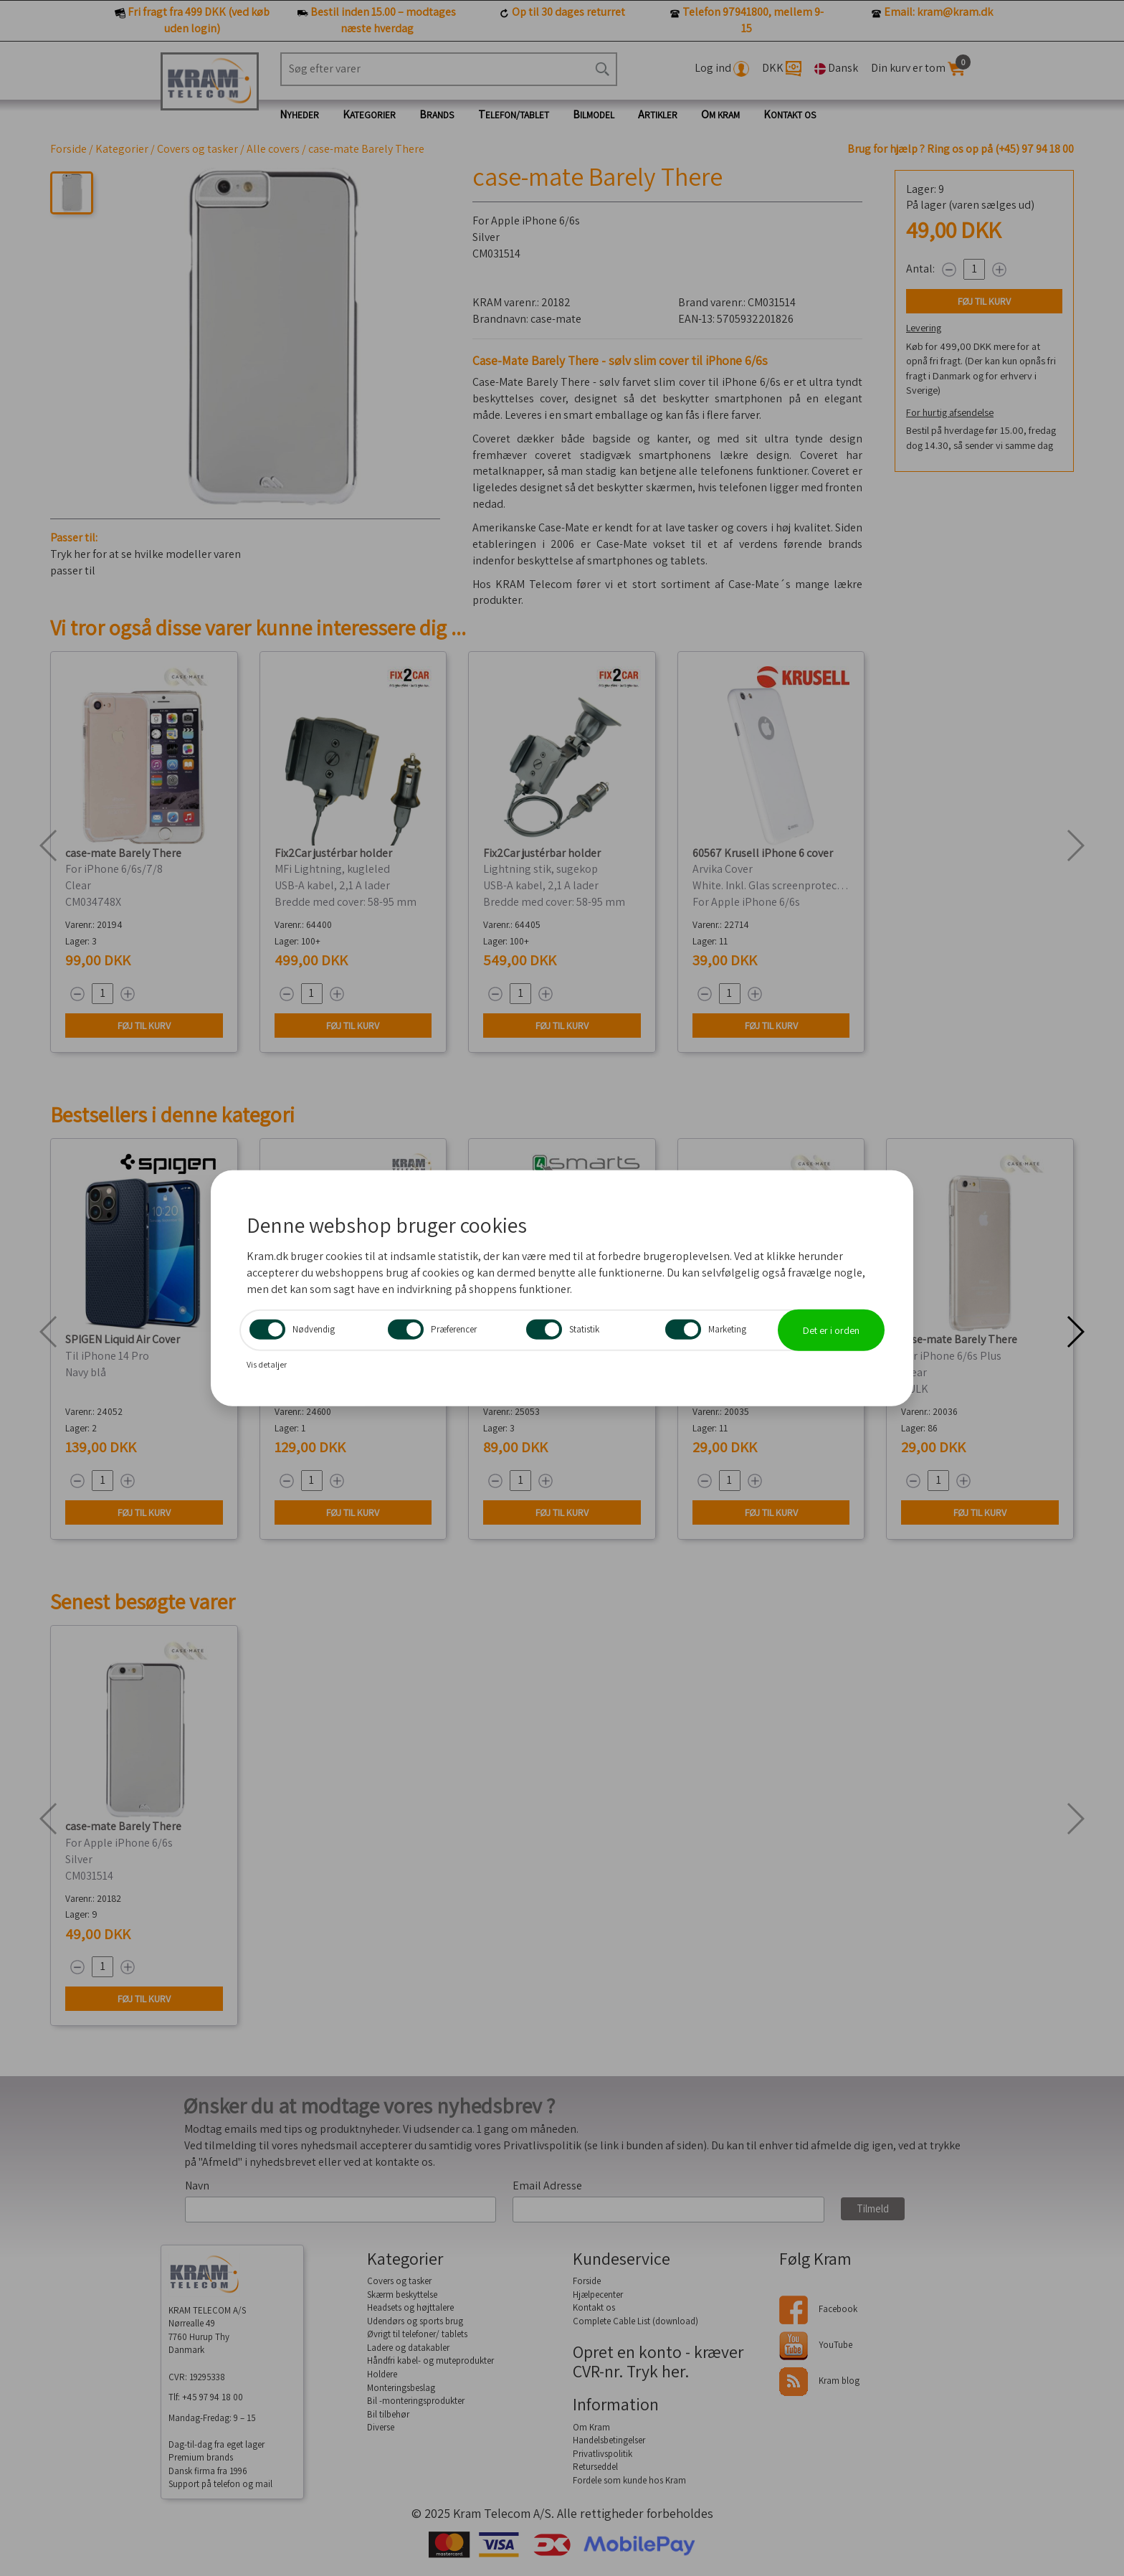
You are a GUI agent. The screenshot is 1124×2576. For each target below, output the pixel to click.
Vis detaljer (267, 1363)
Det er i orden (831, 1329)
